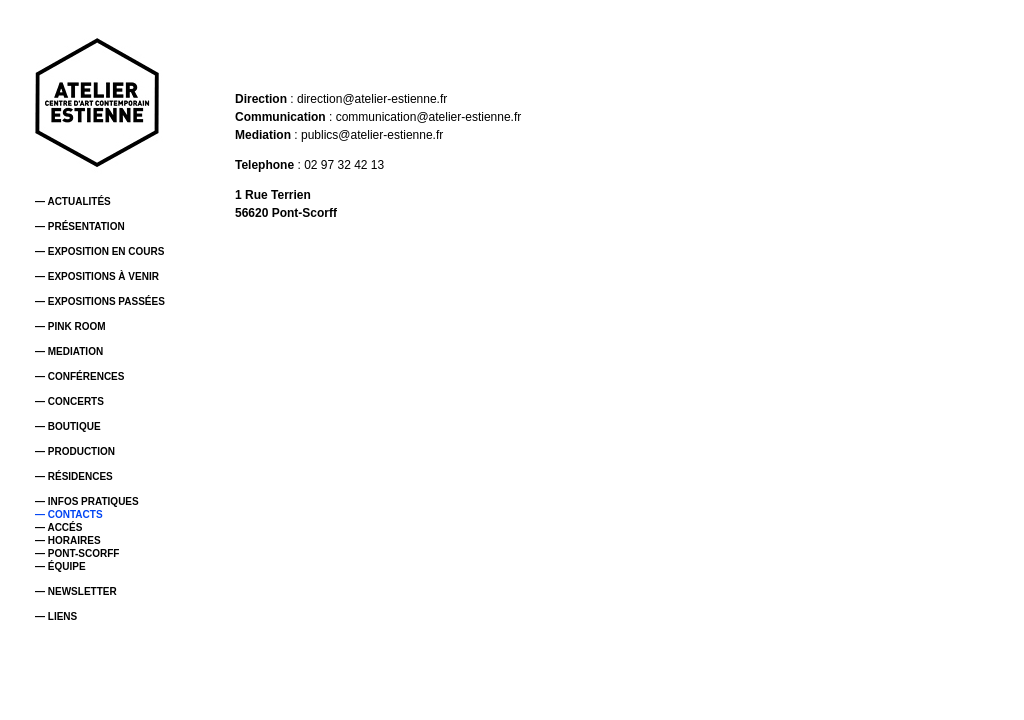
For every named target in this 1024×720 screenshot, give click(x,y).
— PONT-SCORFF (77, 553)
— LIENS (56, 616)
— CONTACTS (69, 514)
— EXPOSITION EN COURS (99, 251)
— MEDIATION (69, 351)
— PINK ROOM (70, 326)
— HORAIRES (68, 540)
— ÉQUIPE (60, 566)
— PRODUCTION (75, 451)
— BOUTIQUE (68, 426)
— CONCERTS (69, 401)
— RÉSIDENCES (74, 476)
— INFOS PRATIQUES (87, 501)
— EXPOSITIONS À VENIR (97, 276)
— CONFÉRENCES (79, 376)
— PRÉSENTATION (80, 226)
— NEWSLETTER (76, 591)
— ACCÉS (58, 527)
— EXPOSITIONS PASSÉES (100, 301)
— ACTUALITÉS (73, 201)
